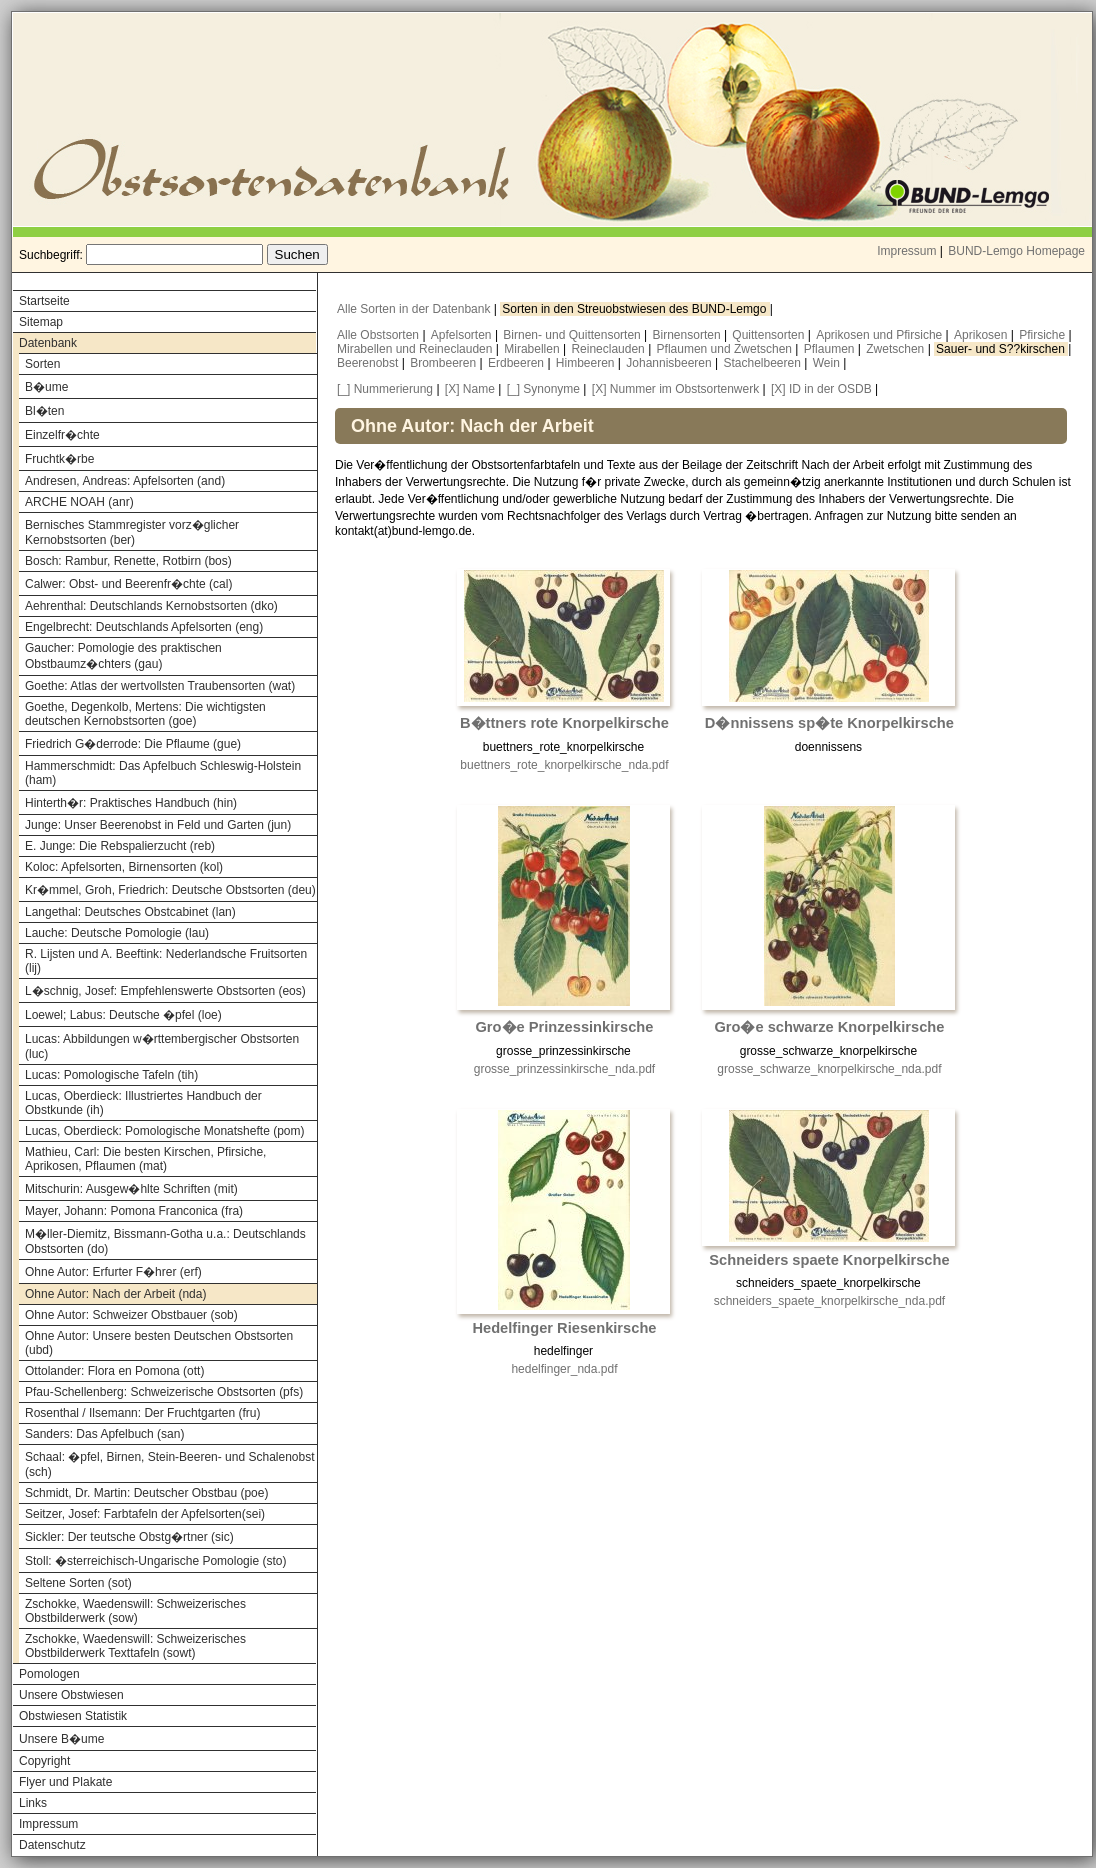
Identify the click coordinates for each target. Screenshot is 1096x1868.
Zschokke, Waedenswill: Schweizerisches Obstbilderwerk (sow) (135, 1611)
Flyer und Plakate (65, 1782)
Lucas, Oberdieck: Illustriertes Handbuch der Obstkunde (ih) (143, 1103)
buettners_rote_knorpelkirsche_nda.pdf (564, 765)
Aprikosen (982, 335)
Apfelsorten (463, 335)
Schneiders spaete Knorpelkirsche (829, 1260)
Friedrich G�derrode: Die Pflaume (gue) (133, 744)
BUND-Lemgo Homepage (1016, 251)
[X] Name (470, 389)
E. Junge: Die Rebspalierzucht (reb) (120, 846)
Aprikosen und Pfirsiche (880, 335)
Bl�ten (44, 411)
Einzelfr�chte (62, 435)
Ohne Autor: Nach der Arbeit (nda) (115, 1294)
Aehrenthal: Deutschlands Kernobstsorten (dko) (151, 606)
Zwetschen (896, 349)
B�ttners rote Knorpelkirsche (564, 723)
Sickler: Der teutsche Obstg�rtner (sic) (129, 1537)
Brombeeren (444, 363)
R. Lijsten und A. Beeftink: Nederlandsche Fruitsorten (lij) (166, 961)
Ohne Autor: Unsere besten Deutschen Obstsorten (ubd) (159, 1343)
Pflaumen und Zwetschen (726, 349)
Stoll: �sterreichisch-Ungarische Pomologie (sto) (155, 1561)
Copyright (44, 1761)
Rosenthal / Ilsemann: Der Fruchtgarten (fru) (142, 1413)
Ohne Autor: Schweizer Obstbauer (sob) (131, 1315)
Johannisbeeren (670, 363)
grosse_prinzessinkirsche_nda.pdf (564, 1069)
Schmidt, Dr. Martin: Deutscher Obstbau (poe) (146, 1493)
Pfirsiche (1043, 335)
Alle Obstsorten (379, 335)
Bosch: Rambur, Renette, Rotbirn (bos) (128, 561)
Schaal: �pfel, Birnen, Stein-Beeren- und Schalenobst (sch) (170, 1464)
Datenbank (48, 343)
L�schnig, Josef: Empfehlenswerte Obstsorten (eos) (165, 991)
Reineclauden (609, 349)
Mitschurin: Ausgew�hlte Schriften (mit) (131, 1189)
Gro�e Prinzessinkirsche (564, 1027)
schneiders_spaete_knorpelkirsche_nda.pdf (830, 1301)
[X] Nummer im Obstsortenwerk (675, 389)
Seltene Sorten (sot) (78, 1583)
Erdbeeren (517, 363)
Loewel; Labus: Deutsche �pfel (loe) (123, 1015)
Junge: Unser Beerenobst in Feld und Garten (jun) (158, 825)
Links (33, 1803)
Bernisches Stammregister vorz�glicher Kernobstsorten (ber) (132, 532)
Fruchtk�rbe (59, 459)
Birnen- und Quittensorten (573, 335)
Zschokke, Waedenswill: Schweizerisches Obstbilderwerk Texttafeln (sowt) (135, 1646)
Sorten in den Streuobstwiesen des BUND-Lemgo (635, 309)
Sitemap (41, 322)
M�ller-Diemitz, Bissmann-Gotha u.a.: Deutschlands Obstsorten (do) (165, 1241)
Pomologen (49, 1674)
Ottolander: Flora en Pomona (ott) (114, 1371)
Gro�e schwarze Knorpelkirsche (829, 1027)
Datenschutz (52, 1845)
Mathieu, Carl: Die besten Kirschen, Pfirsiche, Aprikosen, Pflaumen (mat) (145, 1159)
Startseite (44, 301)
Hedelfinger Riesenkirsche (564, 1328)
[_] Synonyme (543, 389)
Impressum (906, 251)
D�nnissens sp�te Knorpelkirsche (829, 723)
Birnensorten (688, 335)
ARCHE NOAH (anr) (79, 502)
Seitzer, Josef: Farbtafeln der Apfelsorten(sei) (145, 1514)
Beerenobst (369, 363)
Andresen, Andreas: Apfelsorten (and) (125, 481)
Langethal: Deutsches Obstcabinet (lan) (130, 912)
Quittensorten (769, 335)
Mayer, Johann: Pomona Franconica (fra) (134, 1211)
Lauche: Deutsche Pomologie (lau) (117, 933)
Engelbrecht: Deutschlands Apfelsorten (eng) (144, 627)
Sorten (42, 364)
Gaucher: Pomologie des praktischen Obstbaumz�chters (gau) (123, 656)
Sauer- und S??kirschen (1002, 349)
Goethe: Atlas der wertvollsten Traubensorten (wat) (160, 686)
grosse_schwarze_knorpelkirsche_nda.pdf (829, 1069)
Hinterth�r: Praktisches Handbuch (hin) (131, 803)
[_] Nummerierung (385, 389)
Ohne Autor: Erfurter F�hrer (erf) (113, 1272)
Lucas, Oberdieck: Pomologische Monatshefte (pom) (164, 1131)
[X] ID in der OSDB (821, 389)
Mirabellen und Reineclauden (416, 349)
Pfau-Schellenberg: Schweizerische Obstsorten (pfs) (164, 1392)
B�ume (46, 387)
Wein (828, 363)
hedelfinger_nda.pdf (564, 1369)
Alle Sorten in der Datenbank (415, 309)
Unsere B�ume (61, 1739)
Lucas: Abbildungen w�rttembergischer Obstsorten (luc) (162, 1046)
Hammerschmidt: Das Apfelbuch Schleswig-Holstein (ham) (163, 773)
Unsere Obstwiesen (71, 1695)
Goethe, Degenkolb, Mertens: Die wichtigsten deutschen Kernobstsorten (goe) (145, 714)
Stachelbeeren (764, 363)
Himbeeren (587, 363)
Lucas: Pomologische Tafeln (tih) (111, 1075)
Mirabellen (533, 349)
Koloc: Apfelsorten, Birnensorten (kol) (124, 867)
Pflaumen (831, 349)
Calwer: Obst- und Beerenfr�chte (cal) (128, 584)
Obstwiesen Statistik (73, 1716)
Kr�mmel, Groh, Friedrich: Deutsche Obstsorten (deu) (170, 890)
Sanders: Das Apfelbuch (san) (104, 1434)
